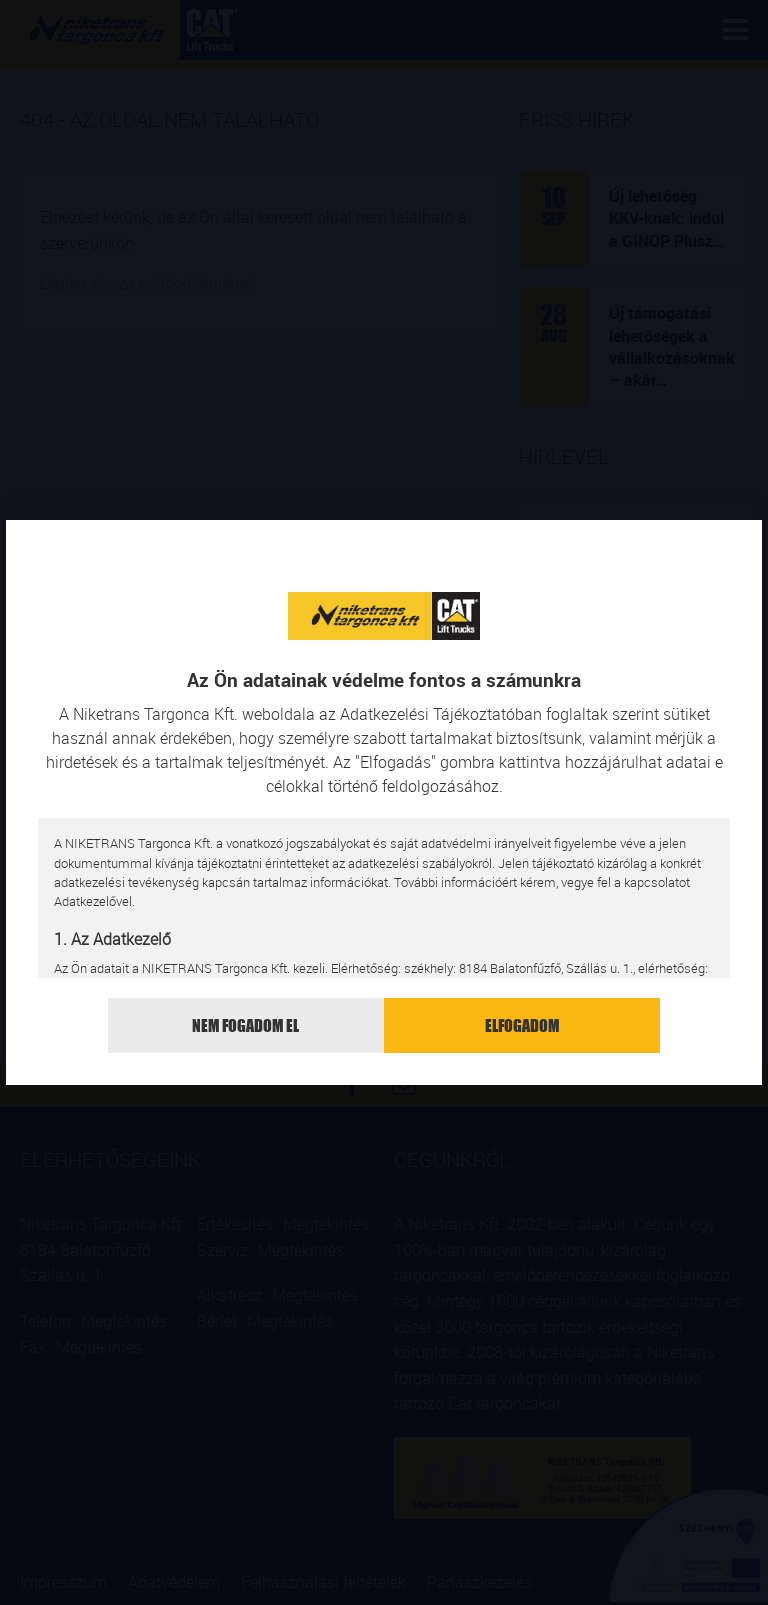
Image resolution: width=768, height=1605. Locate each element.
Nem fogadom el (245, 1025)
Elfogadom (522, 1025)
